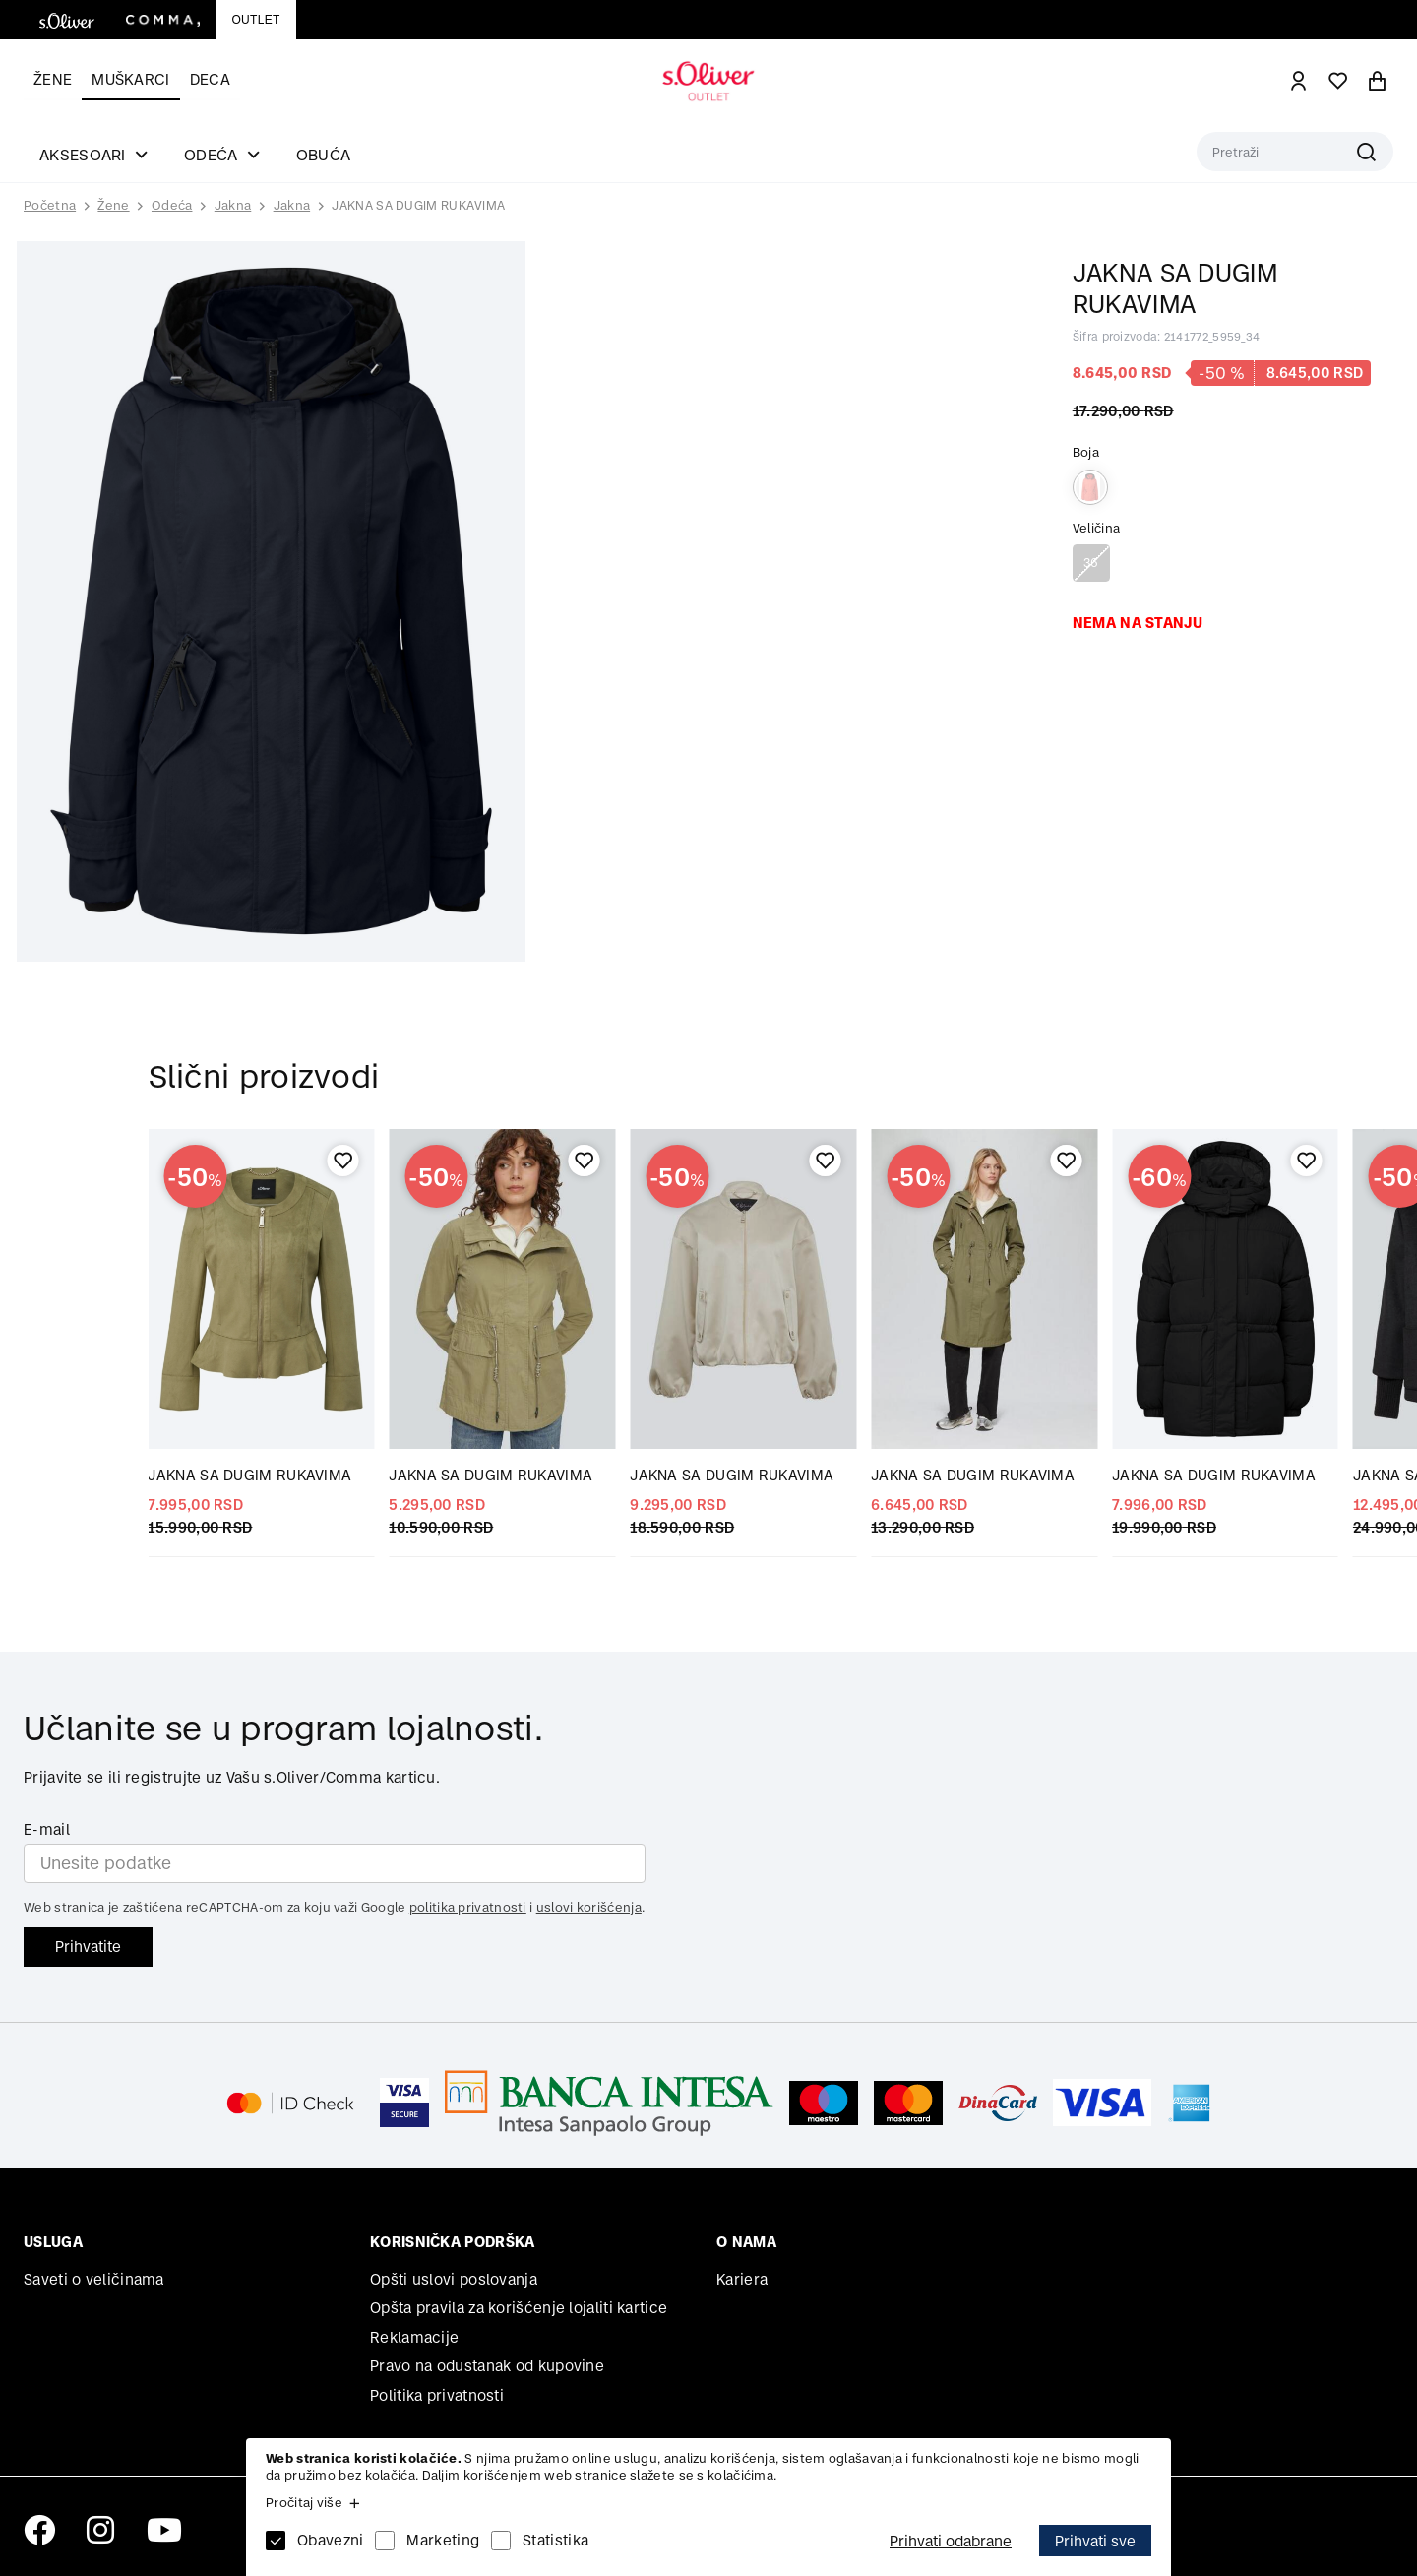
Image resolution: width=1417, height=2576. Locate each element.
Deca (210, 79)
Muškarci (130, 79)
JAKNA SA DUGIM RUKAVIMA (418, 205)
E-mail (47, 1829)
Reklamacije (414, 2337)
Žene (52, 79)
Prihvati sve (1095, 2541)
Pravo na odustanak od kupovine (487, 2365)
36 (1091, 562)
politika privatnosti (467, 1907)
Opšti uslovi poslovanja (453, 2279)
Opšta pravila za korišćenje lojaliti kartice (518, 2307)
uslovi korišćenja (589, 1907)
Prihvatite (88, 1946)
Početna (50, 206)
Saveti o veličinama (94, 2279)
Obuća (323, 154)
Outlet (255, 20)
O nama (746, 2241)
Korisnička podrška (452, 2241)
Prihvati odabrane (951, 2541)
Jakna (233, 205)
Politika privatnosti (437, 2395)
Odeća (172, 205)
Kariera (742, 2279)
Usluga (53, 2241)
